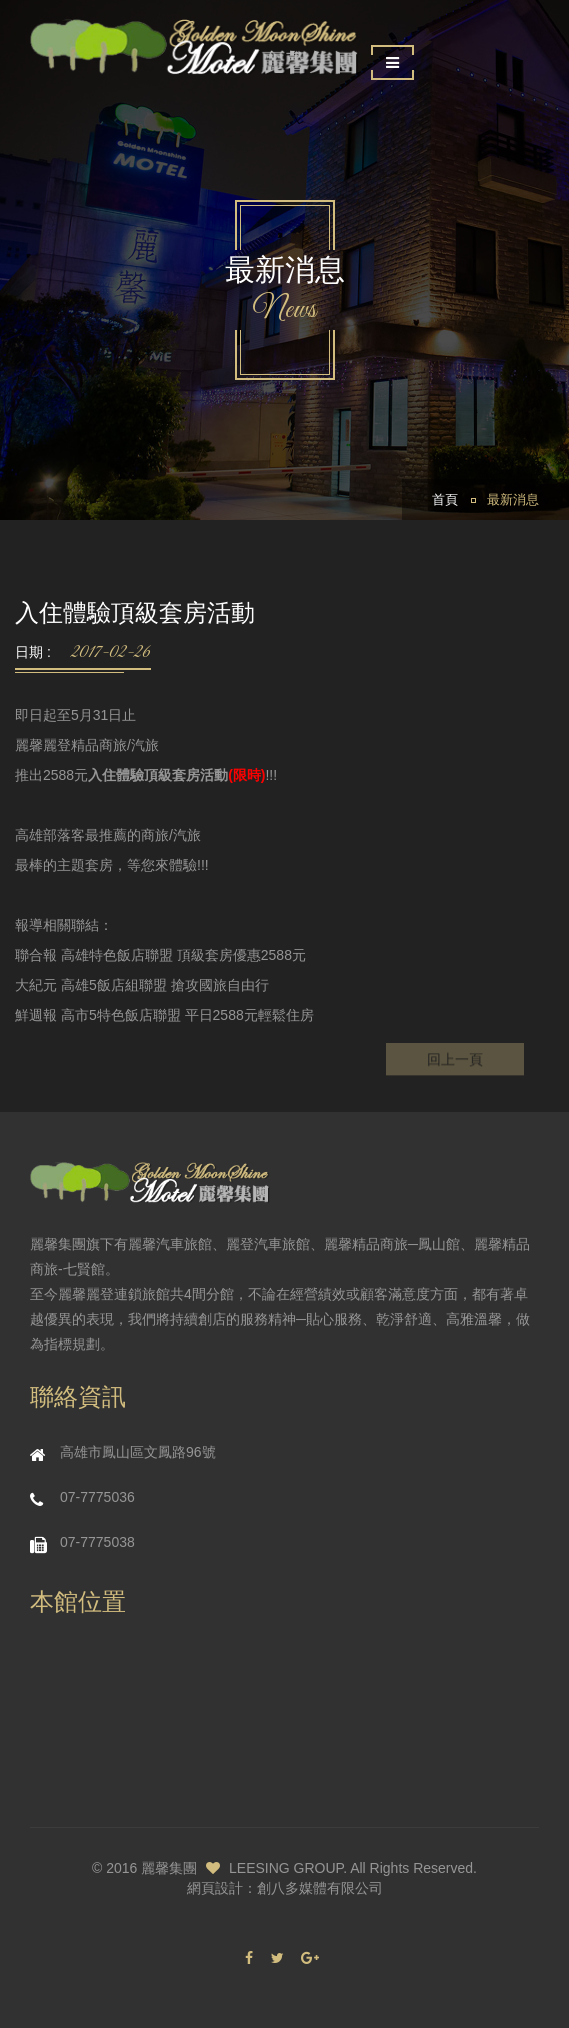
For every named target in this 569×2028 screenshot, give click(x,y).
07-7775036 (97, 1497)
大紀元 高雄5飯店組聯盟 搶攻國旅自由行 (142, 985)
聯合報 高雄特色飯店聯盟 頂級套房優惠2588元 (160, 955)
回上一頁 (455, 1065)
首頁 (445, 500)
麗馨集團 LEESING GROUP (242, 1868)
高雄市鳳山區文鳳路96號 (138, 1452)
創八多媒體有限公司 (320, 1888)
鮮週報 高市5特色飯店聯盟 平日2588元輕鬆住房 (164, 1015)
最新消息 (513, 500)
